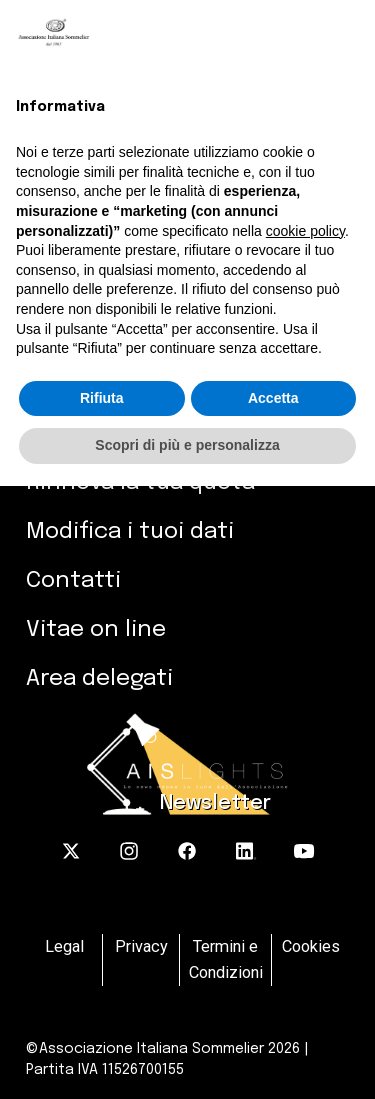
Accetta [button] (273, 398)
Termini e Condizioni (226, 959)
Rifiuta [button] (102, 398)
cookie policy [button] (305, 231)
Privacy (141, 946)
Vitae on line (96, 629)
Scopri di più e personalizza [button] (187, 445)
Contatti (73, 580)
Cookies (311, 946)
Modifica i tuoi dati (130, 531)
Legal (64, 946)
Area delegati (99, 678)
